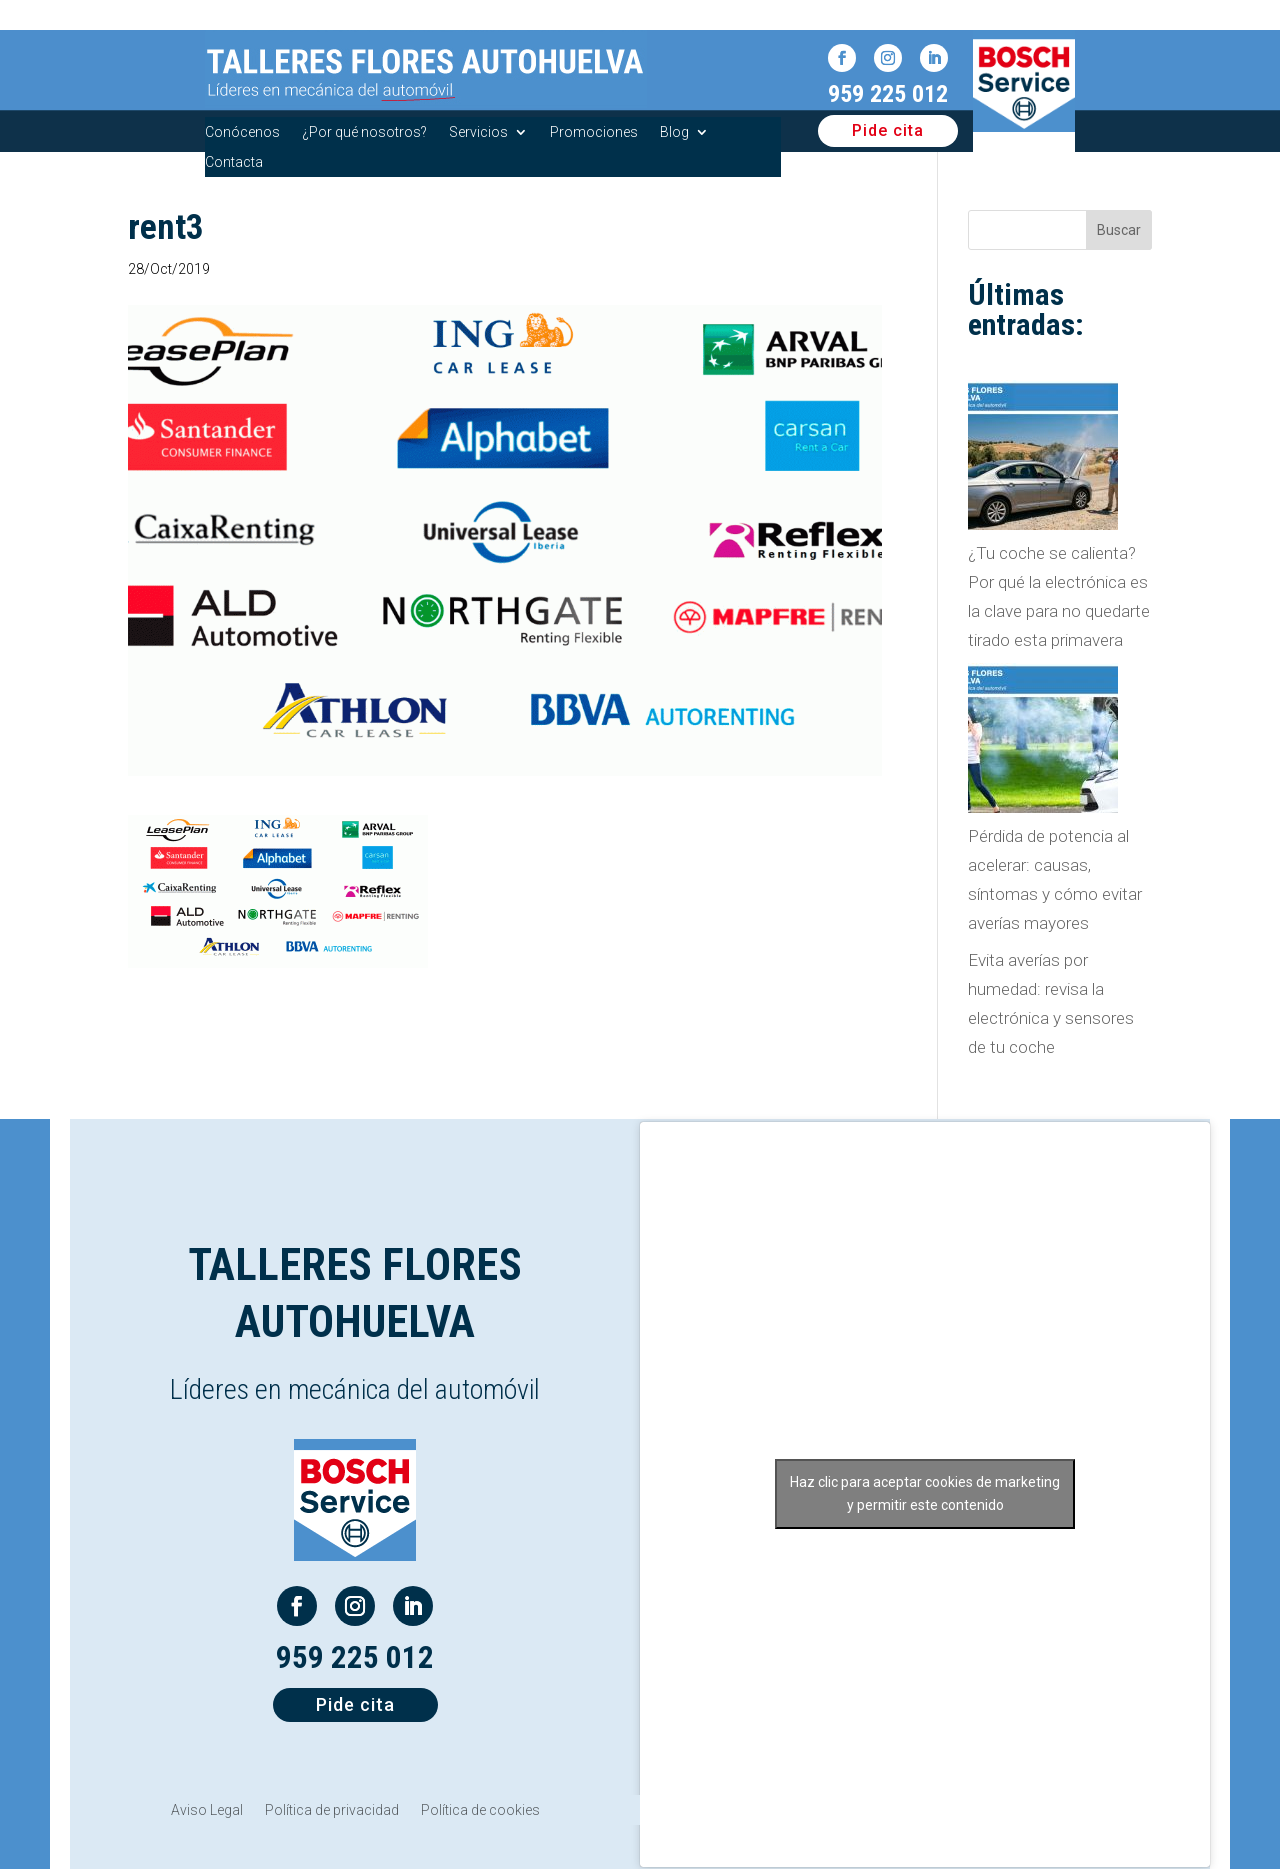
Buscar (1119, 230)
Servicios (478, 132)
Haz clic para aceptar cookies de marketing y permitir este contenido (925, 1493)
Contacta (234, 162)
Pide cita (888, 130)
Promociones (594, 132)
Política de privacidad (332, 1810)
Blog (674, 132)
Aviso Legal (207, 1810)
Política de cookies (480, 1810)
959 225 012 (888, 94)
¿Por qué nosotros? (364, 132)
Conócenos (242, 132)
